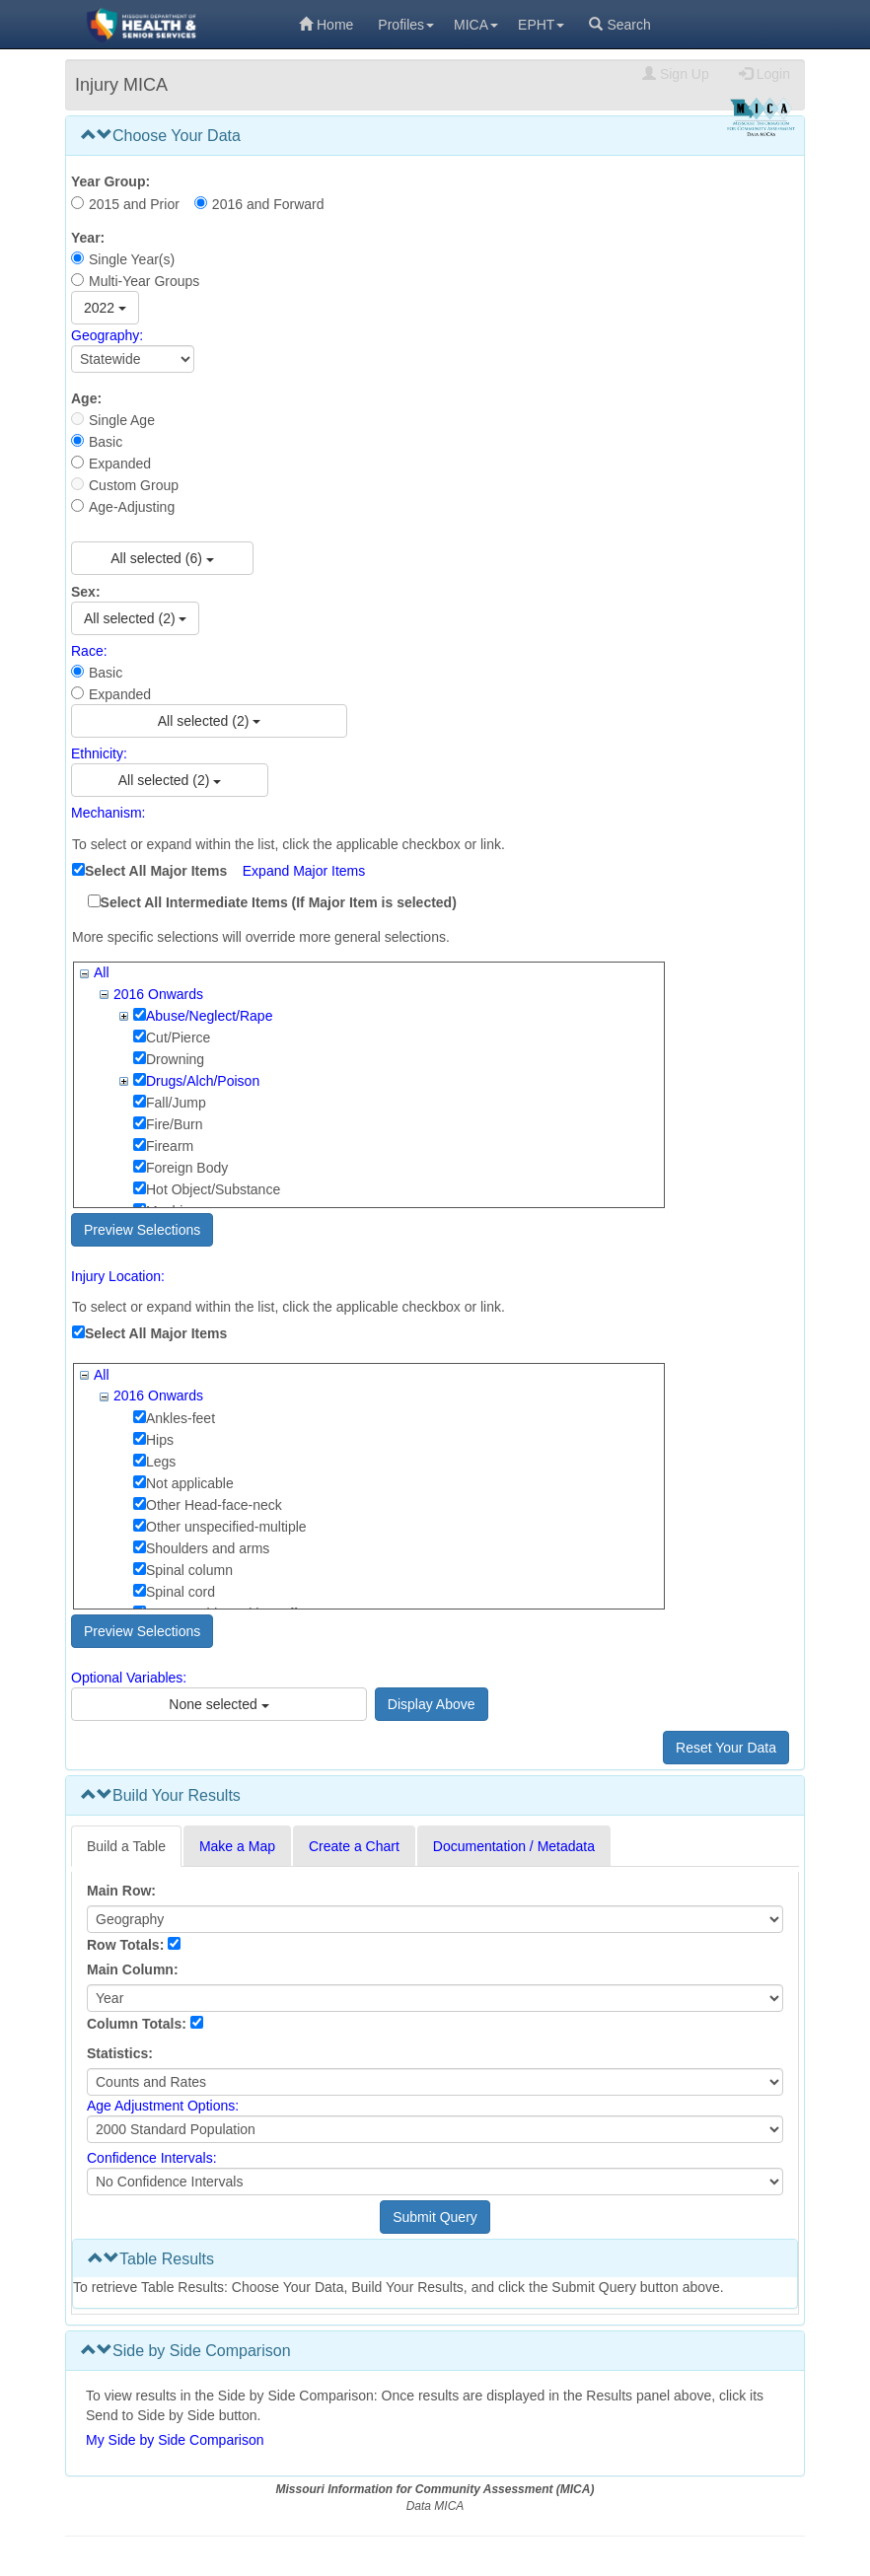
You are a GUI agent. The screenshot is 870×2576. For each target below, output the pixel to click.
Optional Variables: (128, 1677)
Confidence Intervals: (152, 2158)
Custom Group (134, 485)
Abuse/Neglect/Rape (209, 1016)
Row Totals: (125, 1945)
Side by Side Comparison (186, 2350)
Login (764, 74)
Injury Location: (118, 1276)
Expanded (120, 463)
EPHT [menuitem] (541, 25)
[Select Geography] (132, 359)
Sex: (86, 592)
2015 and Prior (134, 204)
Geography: (107, 335)
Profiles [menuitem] (406, 25)
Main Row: (121, 1890)
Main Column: (133, 1969)
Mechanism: (108, 814)
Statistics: (120, 2053)
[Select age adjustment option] (435, 2129)
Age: (86, 398)
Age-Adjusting (132, 507)
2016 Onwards (158, 994)
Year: (88, 238)
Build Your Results (161, 1795)
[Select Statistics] (435, 2082)
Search (619, 25)
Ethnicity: (99, 753)
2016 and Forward (268, 204)
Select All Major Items (156, 871)
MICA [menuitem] (476, 25)
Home (326, 25)
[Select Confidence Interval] (435, 2181)
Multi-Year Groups (144, 281)
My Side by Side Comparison (175, 2440)
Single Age (122, 420)
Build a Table (126, 1846)
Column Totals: (136, 2024)
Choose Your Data (161, 135)
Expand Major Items (304, 871)
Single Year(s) (132, 259)
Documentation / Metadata (514, 1846)
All (101, 972)
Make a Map (237, 1846)
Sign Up (675, 74)
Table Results (151, 2259)
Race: (89, 651)
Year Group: (110, 181)
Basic (105, 442)
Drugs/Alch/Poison (202, 1081)
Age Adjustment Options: (163, 2105)
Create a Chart (354, 1846)
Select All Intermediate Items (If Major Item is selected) (279, 902)
